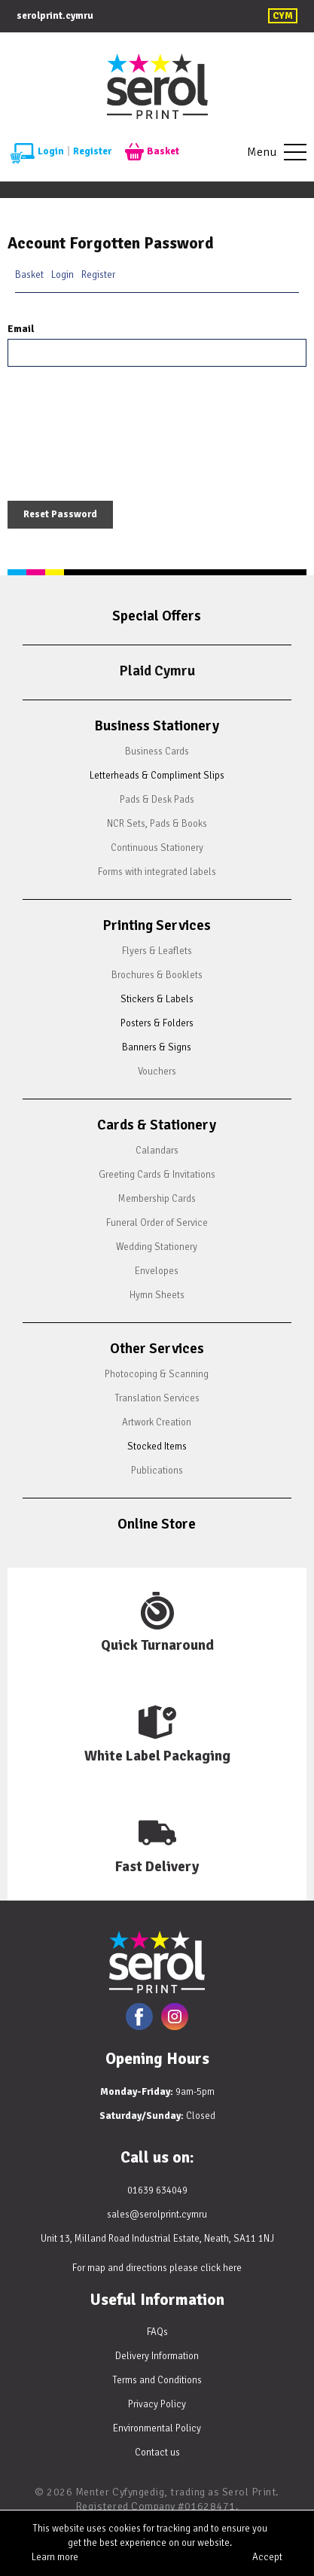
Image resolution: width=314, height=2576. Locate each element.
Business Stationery (156, 726)
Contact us (157, 2452)
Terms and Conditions (157, 2380)
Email (21, 329)
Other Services (157, 1349)
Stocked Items (157, 1446)
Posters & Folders (157, 1023)
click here (221, 2268)
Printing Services (156, 925)
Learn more (55, 2557)
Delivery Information (157, 2356)
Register (92, 151)
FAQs (157, 2332)
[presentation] (122, 437)
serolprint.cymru (55, 16)
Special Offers (156, 616)
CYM (283, 16)
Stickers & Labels (157, 999)
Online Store (156, 1524)
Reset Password (60, 514)
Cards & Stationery (156, 1125)
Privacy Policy (157, 2404)
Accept (267, 2557)
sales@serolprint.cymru (157, 2215)
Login (37, 152)
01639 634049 (157, 2190)
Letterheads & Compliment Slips (157, 776)
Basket (152, 152)
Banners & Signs (156, 1047)
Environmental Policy (157, 2428)
